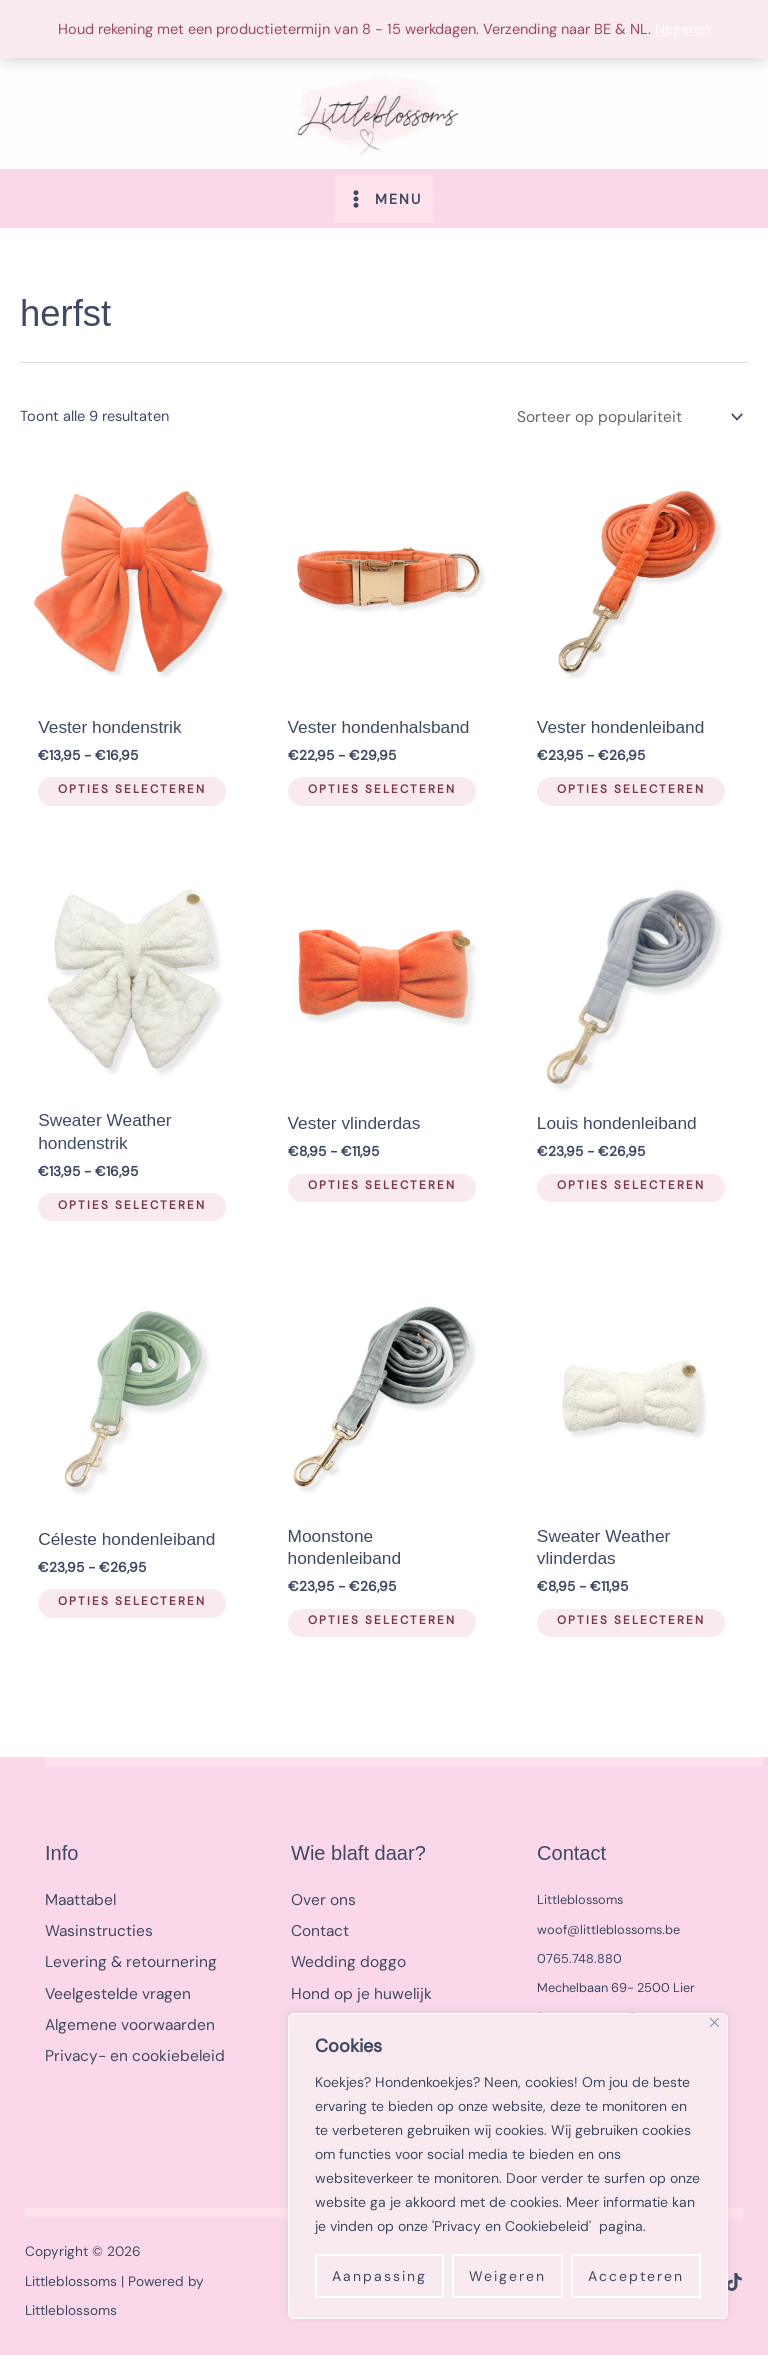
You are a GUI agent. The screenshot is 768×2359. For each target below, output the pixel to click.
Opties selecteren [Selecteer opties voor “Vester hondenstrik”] (126, 800)
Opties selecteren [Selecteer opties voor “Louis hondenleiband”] (624, 1193)
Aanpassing (379, 2276)
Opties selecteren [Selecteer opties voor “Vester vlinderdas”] (375, 1193)
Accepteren (636, 2276)
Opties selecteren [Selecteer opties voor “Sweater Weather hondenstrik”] (126, 1214)
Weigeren (507, 2276)
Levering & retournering (124, 1962)
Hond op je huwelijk (356, 1991)
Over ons (321, 1904)
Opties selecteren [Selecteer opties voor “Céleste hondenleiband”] (126, 1608)
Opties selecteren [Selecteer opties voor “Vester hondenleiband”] (624, 800)
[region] (508, 2166)
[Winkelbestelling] (636, 429)
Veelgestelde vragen (112, 1991)
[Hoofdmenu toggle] (384, 210)
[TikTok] (734, 2286)
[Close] (714, 2022)
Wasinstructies (94, 1933)
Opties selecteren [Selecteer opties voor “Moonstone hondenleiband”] (375, 1628)
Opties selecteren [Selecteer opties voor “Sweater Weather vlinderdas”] (624, 1628)
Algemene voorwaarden (124, 2021)
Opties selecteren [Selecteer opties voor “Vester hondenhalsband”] (375, 800)
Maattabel (79, 1904)
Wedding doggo (344, 1962)
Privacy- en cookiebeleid (128, 2050)
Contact (318, 1933)
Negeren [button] (682, 29)
